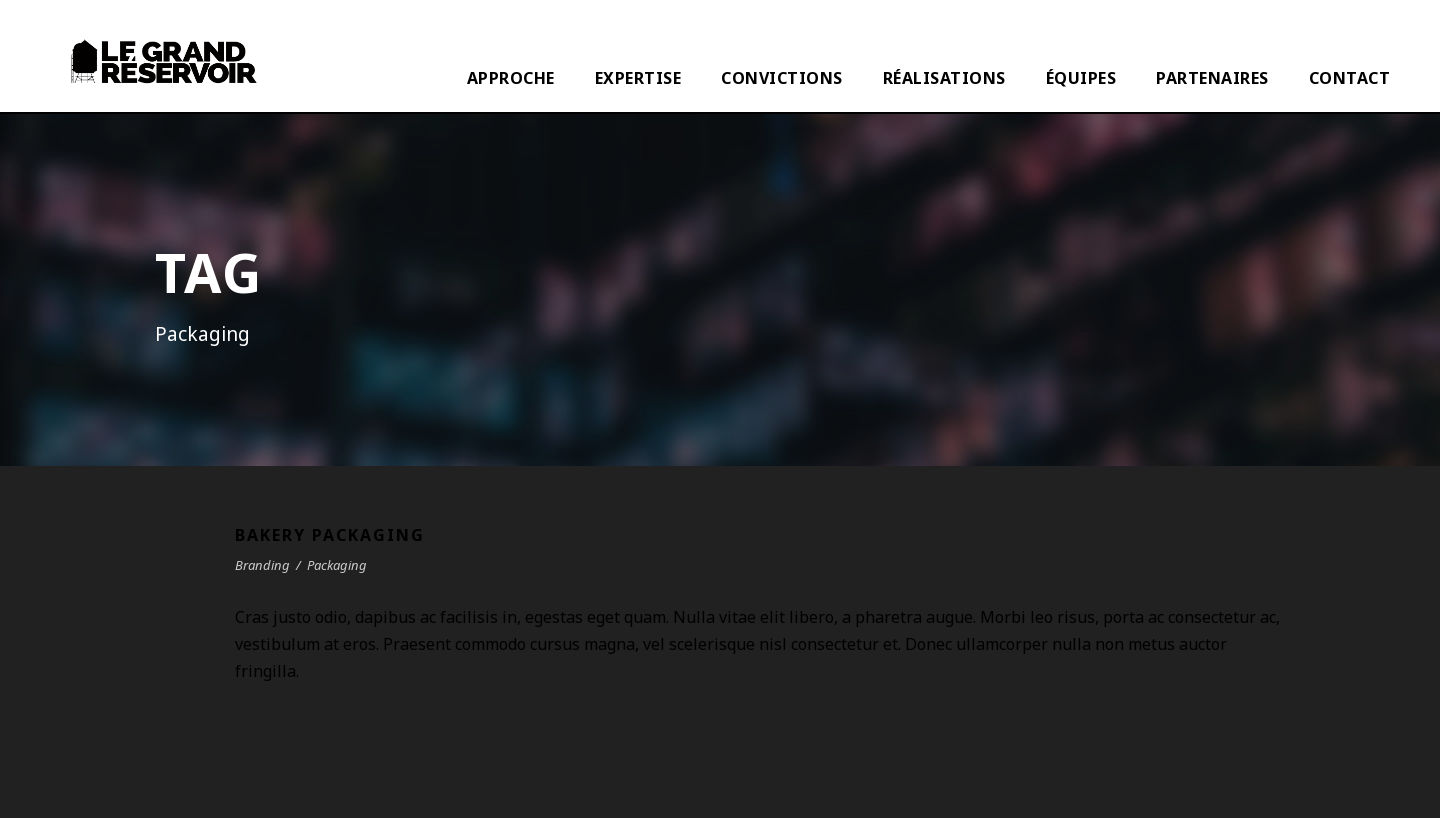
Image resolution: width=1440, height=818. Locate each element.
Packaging (337, 565)
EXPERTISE (638, 78)
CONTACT (1350, 78)
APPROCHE (511, 78)
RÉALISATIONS (944, 78)
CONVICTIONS (782, 78)
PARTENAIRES (1212, 78)
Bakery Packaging (330, 535)
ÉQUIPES (1081, 78)
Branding (262, 565)
